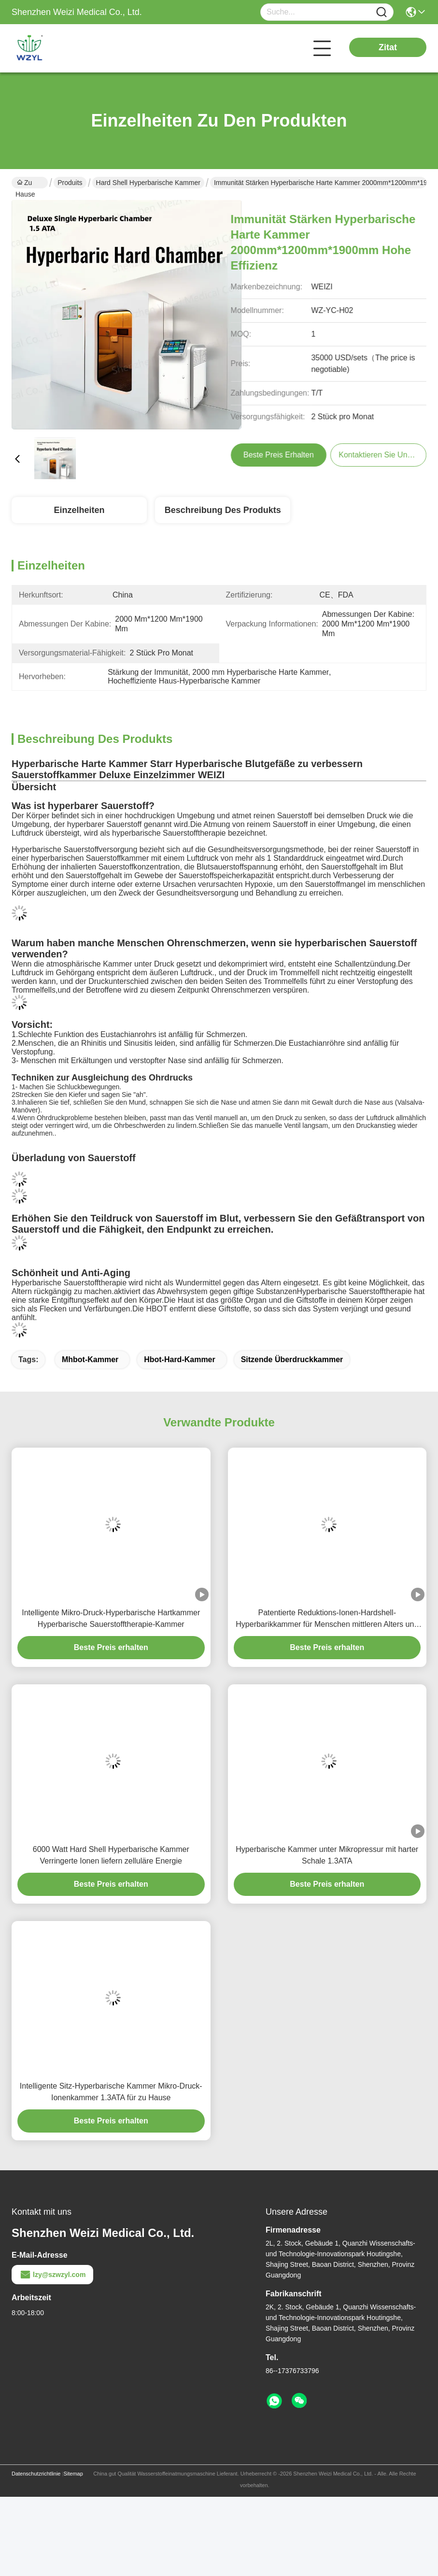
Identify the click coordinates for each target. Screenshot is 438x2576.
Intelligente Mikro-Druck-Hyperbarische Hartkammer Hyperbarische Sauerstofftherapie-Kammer (111, 1618)
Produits (69, 182)
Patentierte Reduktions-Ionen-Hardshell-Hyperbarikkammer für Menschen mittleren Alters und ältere (327, 1619)
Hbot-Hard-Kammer (179, 1359)
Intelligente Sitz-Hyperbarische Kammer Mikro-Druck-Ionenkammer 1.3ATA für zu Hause (111, 2092)
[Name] (381, 12)
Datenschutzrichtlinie (36, 2473)
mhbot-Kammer (90, 1359)
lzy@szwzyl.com (52, 2274)
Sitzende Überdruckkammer (292, 1359)
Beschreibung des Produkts (223, 510)
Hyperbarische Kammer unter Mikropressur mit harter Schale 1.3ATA (327, 1855)
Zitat (388, 47)
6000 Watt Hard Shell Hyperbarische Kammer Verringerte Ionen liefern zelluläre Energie (111, 1855)
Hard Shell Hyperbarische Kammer (148, 182)
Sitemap (73, 2473)
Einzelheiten (79, 510)
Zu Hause (25, 183)
